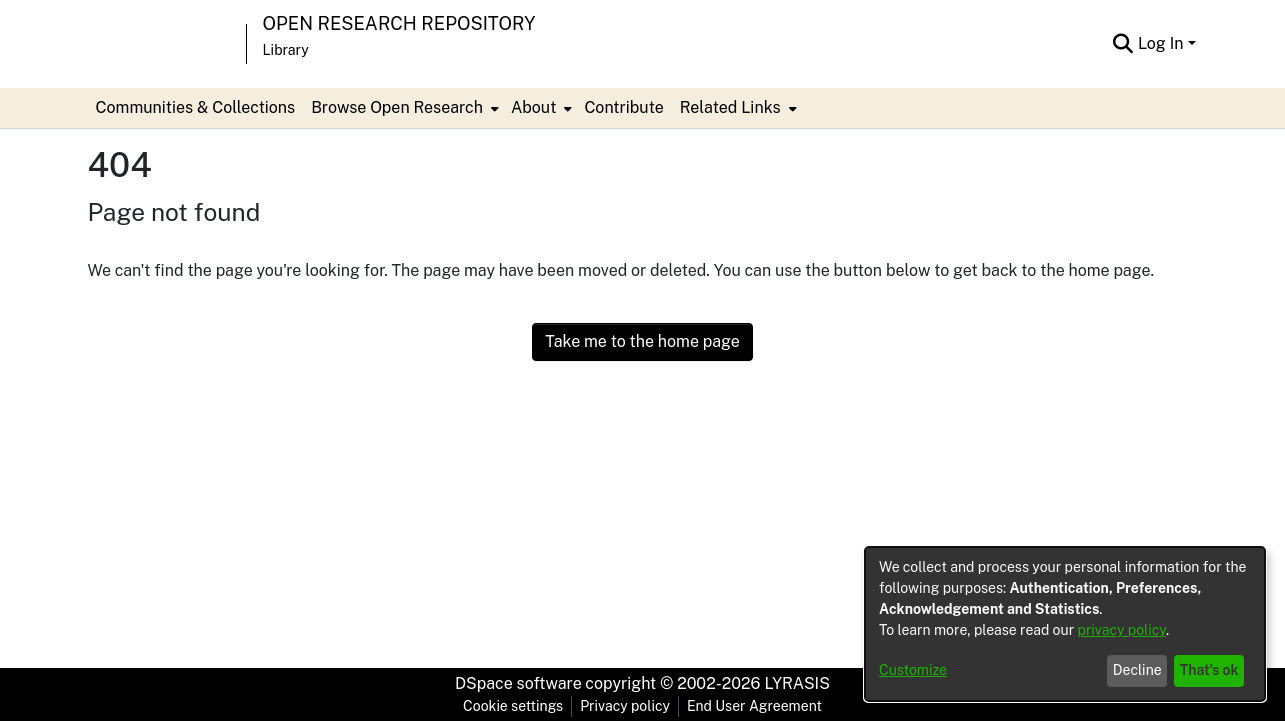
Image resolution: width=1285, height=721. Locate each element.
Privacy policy (625, 706)
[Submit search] (1123, 44)
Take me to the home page (642, 341)
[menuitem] (403, 108)
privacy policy (1122, 630)
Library (286, 50)
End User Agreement (754, 706)
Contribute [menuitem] (623, 107)
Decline (1137, 670)
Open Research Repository (399, 23)
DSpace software (518, 683)
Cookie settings (513, 706)
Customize (913, 670)
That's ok (1209, 670)
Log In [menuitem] (1161, 43)
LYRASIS (796, 683)
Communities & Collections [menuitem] (196, 107)
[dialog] (1065, 624)
